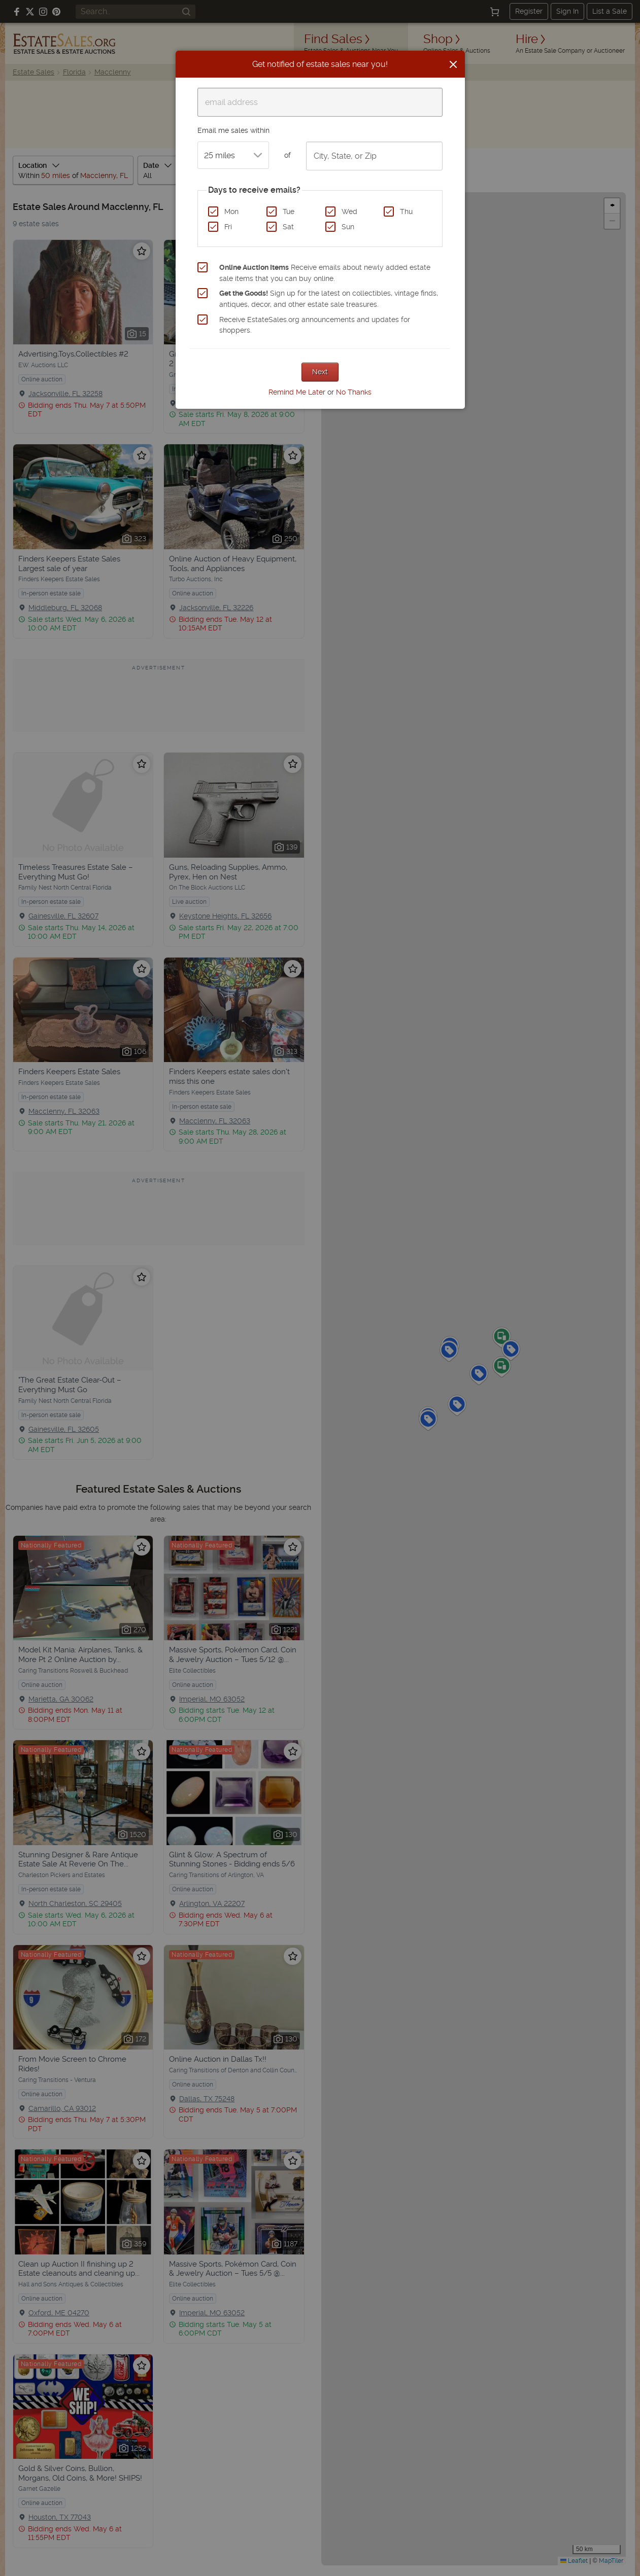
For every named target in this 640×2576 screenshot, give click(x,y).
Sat (288, 227)
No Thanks (354, 392)
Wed (349, 211)
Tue (288, 211)
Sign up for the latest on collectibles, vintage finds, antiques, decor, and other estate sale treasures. (328, 298)
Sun (348, 227)
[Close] (453, 64)
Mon (231, 211)
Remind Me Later (296, 392)
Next (320, 372)
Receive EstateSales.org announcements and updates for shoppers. (314, 325)
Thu (406, 211)
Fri (228, 227)
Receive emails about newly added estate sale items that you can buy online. (324, 273)
